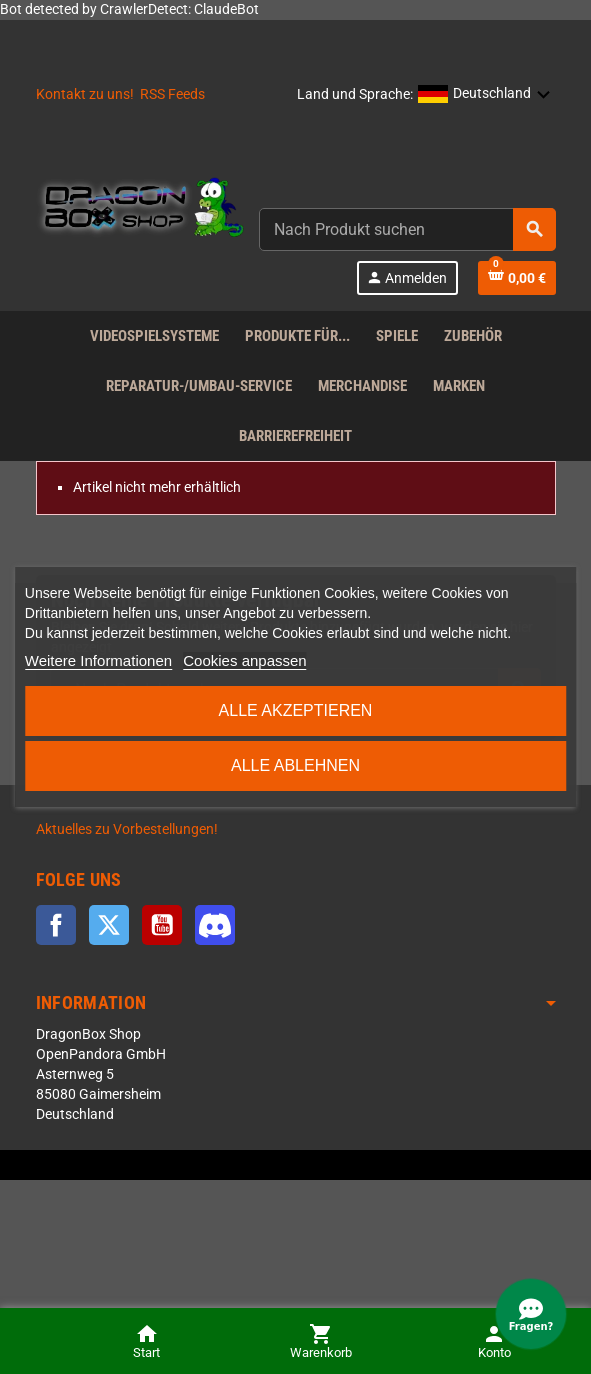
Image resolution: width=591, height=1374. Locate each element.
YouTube (162, 925)
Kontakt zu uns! (85, 94)
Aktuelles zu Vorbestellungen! (127, 829)
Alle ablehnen (295, 765)
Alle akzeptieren (296, 710)
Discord (215, 925)
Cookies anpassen (244, 660)
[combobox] (407, 229)
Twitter (109, 925)
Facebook (56, 925)
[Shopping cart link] (517, 278)
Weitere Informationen (98, 660)
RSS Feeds (172, 94)
